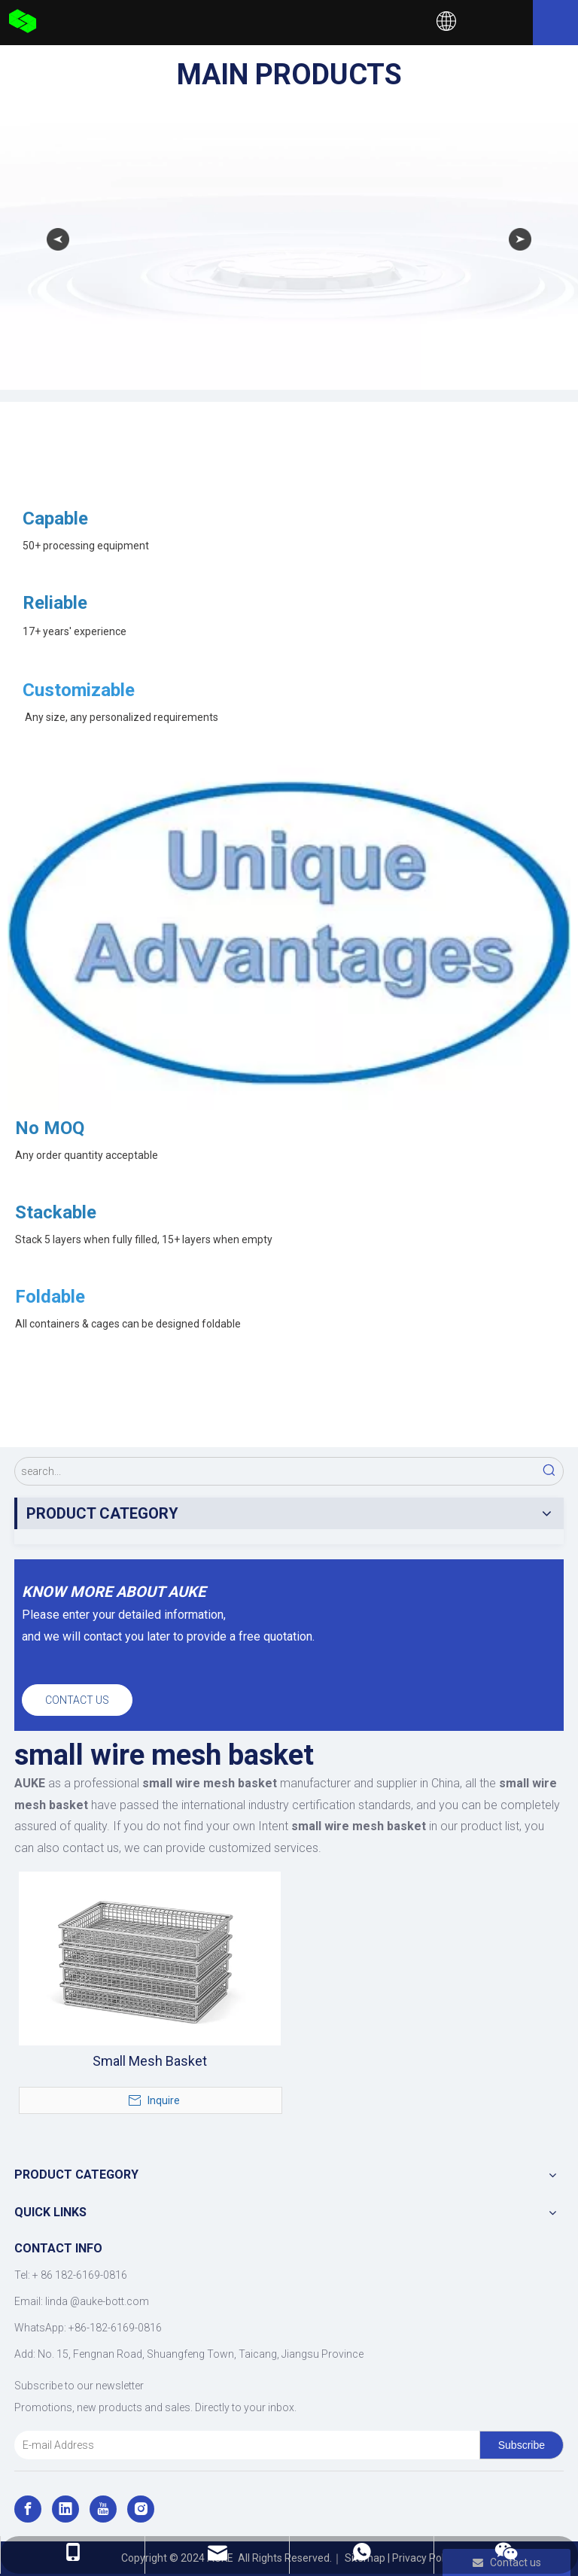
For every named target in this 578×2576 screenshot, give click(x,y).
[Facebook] (27, 2509)
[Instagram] (140, 2509)
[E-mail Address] (244, 2445)
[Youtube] (103, 2509)
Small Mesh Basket (150, 2061)
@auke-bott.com (109, 2301)
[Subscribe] (521, 2445)
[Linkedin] (65, 2509)
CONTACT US (77, 1700)
